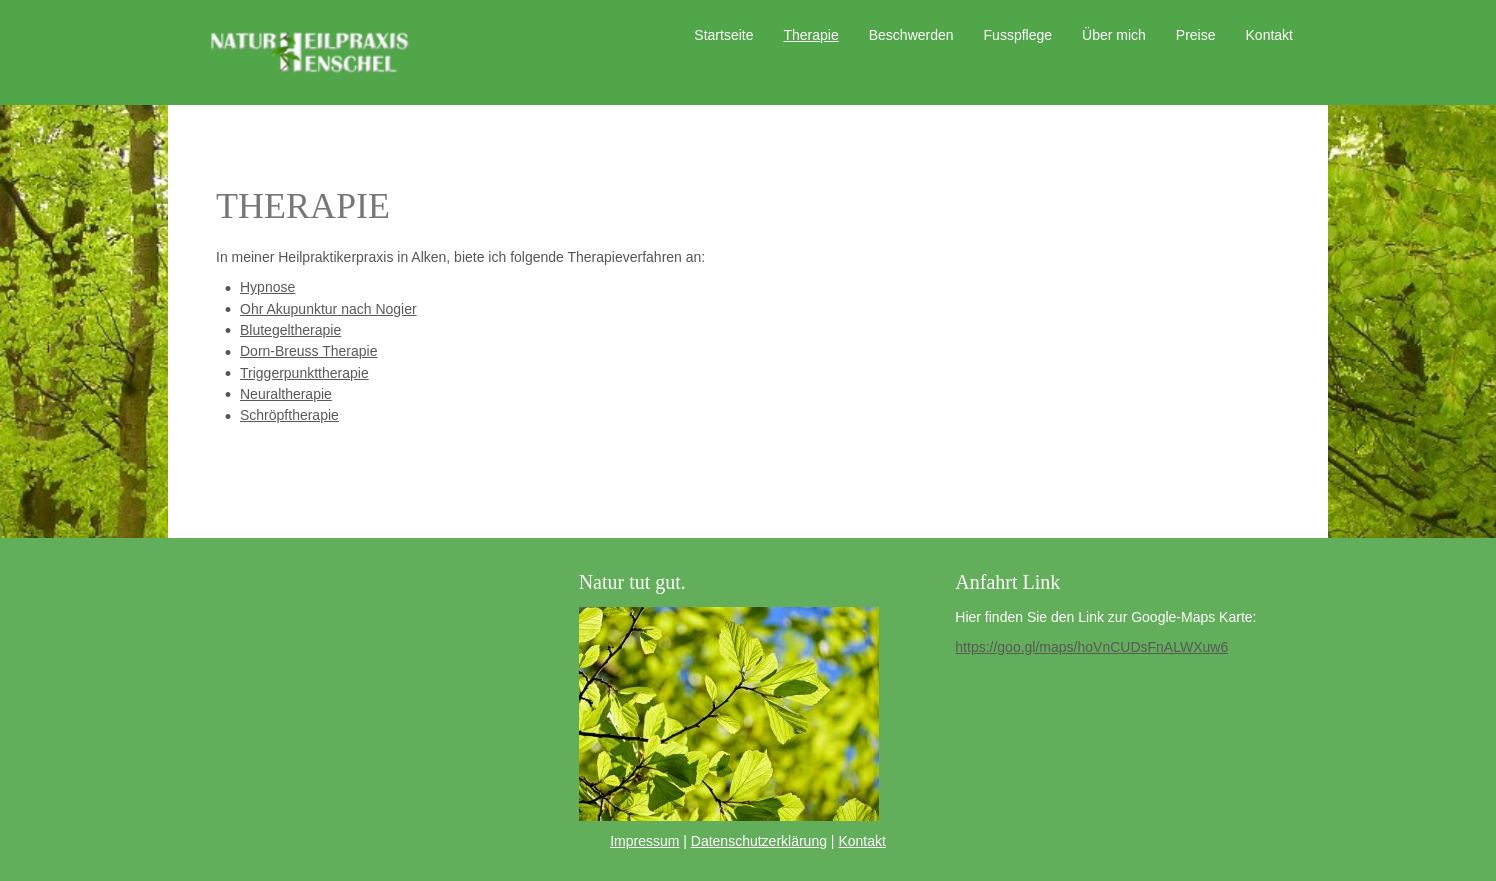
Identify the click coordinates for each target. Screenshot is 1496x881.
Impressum (644, 841)
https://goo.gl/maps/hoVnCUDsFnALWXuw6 (1091, 647)
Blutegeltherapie (290, 330)
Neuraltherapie (286, 394)
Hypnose (267, 287)
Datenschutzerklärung (759, 841)
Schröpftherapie (289, 415)
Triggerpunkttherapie (304, 373)
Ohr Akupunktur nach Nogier (328, 309)
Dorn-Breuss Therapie (308, 351)
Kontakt (861, 841)
